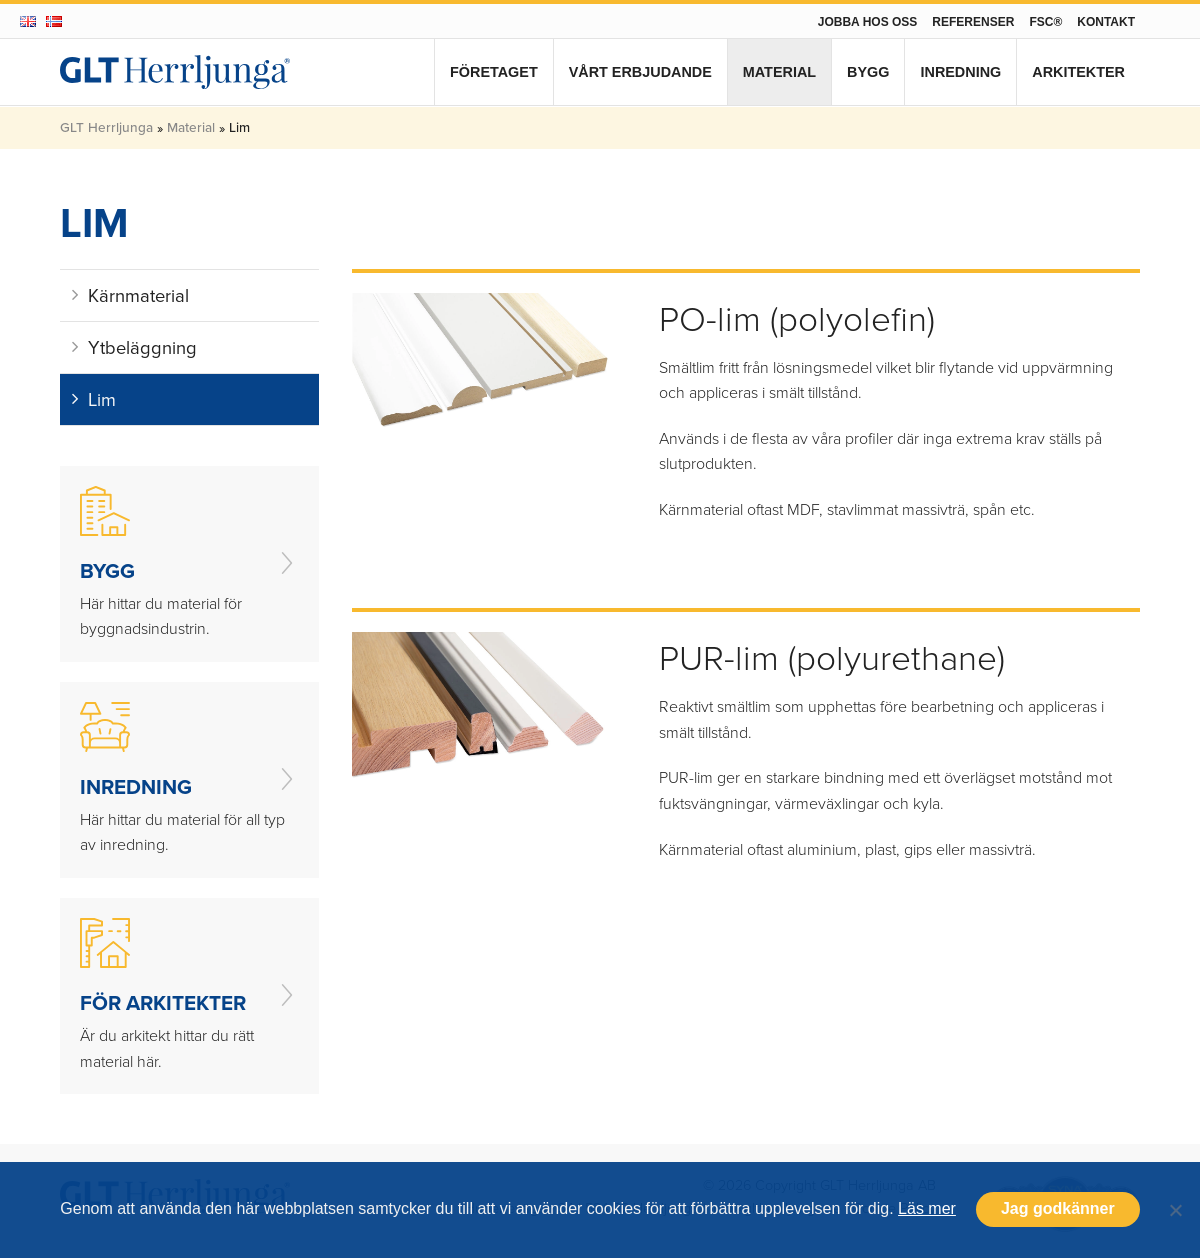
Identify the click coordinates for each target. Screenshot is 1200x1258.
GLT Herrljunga (106, 127)
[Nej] (1175, 1210)
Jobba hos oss (868, 22)
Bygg (868, 72)
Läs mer (927, 1208)
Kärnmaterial (130, 295)
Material (779, 72)
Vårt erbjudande (640, 72)
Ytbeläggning (134, 347)
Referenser (973, 22)
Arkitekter (1078, 72)
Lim (94, 399)
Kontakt (1106, 22)
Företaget (494, 72)
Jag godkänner (1058, 1208)
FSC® (1045, 22)
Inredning (960, 72)
